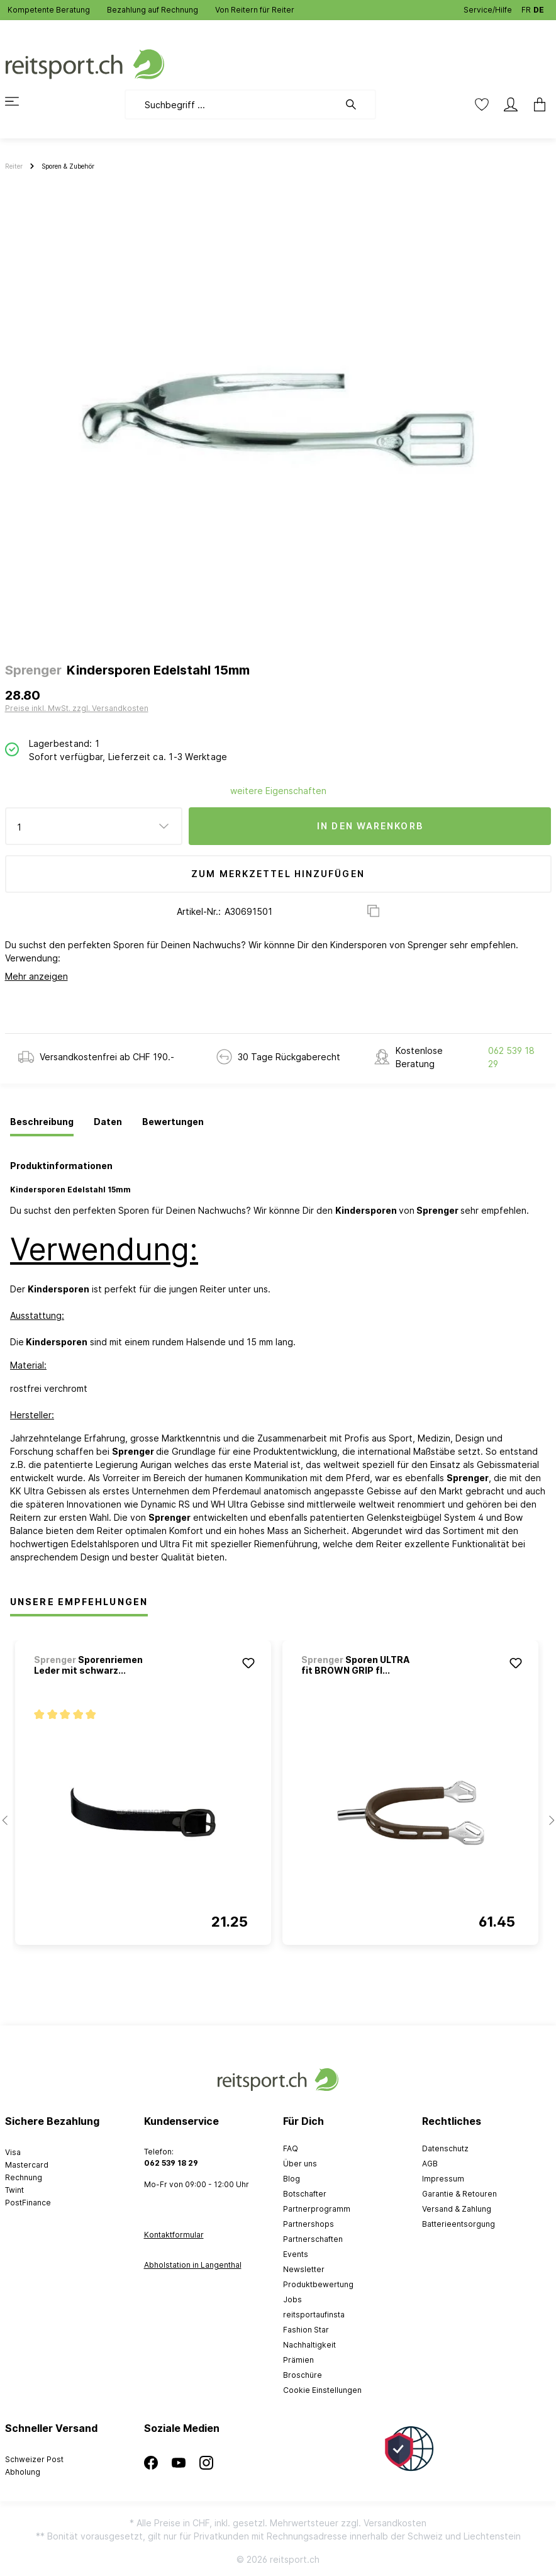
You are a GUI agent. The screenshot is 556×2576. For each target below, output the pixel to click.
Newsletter (304, 2269)
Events (295, 2254)
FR (526, 7)
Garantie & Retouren (459, 2193)
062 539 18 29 (511, 1057)
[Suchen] (357, 104)
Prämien (298, 2360)
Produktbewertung (318, 2284)
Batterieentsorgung (458, 2224)
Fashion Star (306, 2329)
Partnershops (308, 2224)
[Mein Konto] (510, 104)
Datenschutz (445, 2148)
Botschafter (304, 2193)
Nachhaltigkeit (309, 2344)
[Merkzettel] (481, 104)
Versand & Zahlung (456, 2209)
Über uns (300, 2163)
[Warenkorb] (536, 104)
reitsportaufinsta (314, 2314)
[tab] (42, 1122)
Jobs (292, 2299)
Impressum (443, 2178)
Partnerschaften (313, 2239)
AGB (430, 2163)
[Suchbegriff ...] (232, 104)
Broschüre (302, 2375)
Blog (291, 2178)
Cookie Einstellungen (322, 2390)
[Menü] (19, 101)
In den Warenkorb (370, 825)
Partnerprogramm (316, 2209)
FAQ (290, 2148)
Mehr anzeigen (36, 976)
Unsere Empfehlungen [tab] (79, 1601)
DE (538, 7)
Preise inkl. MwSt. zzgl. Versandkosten (76, 708)
